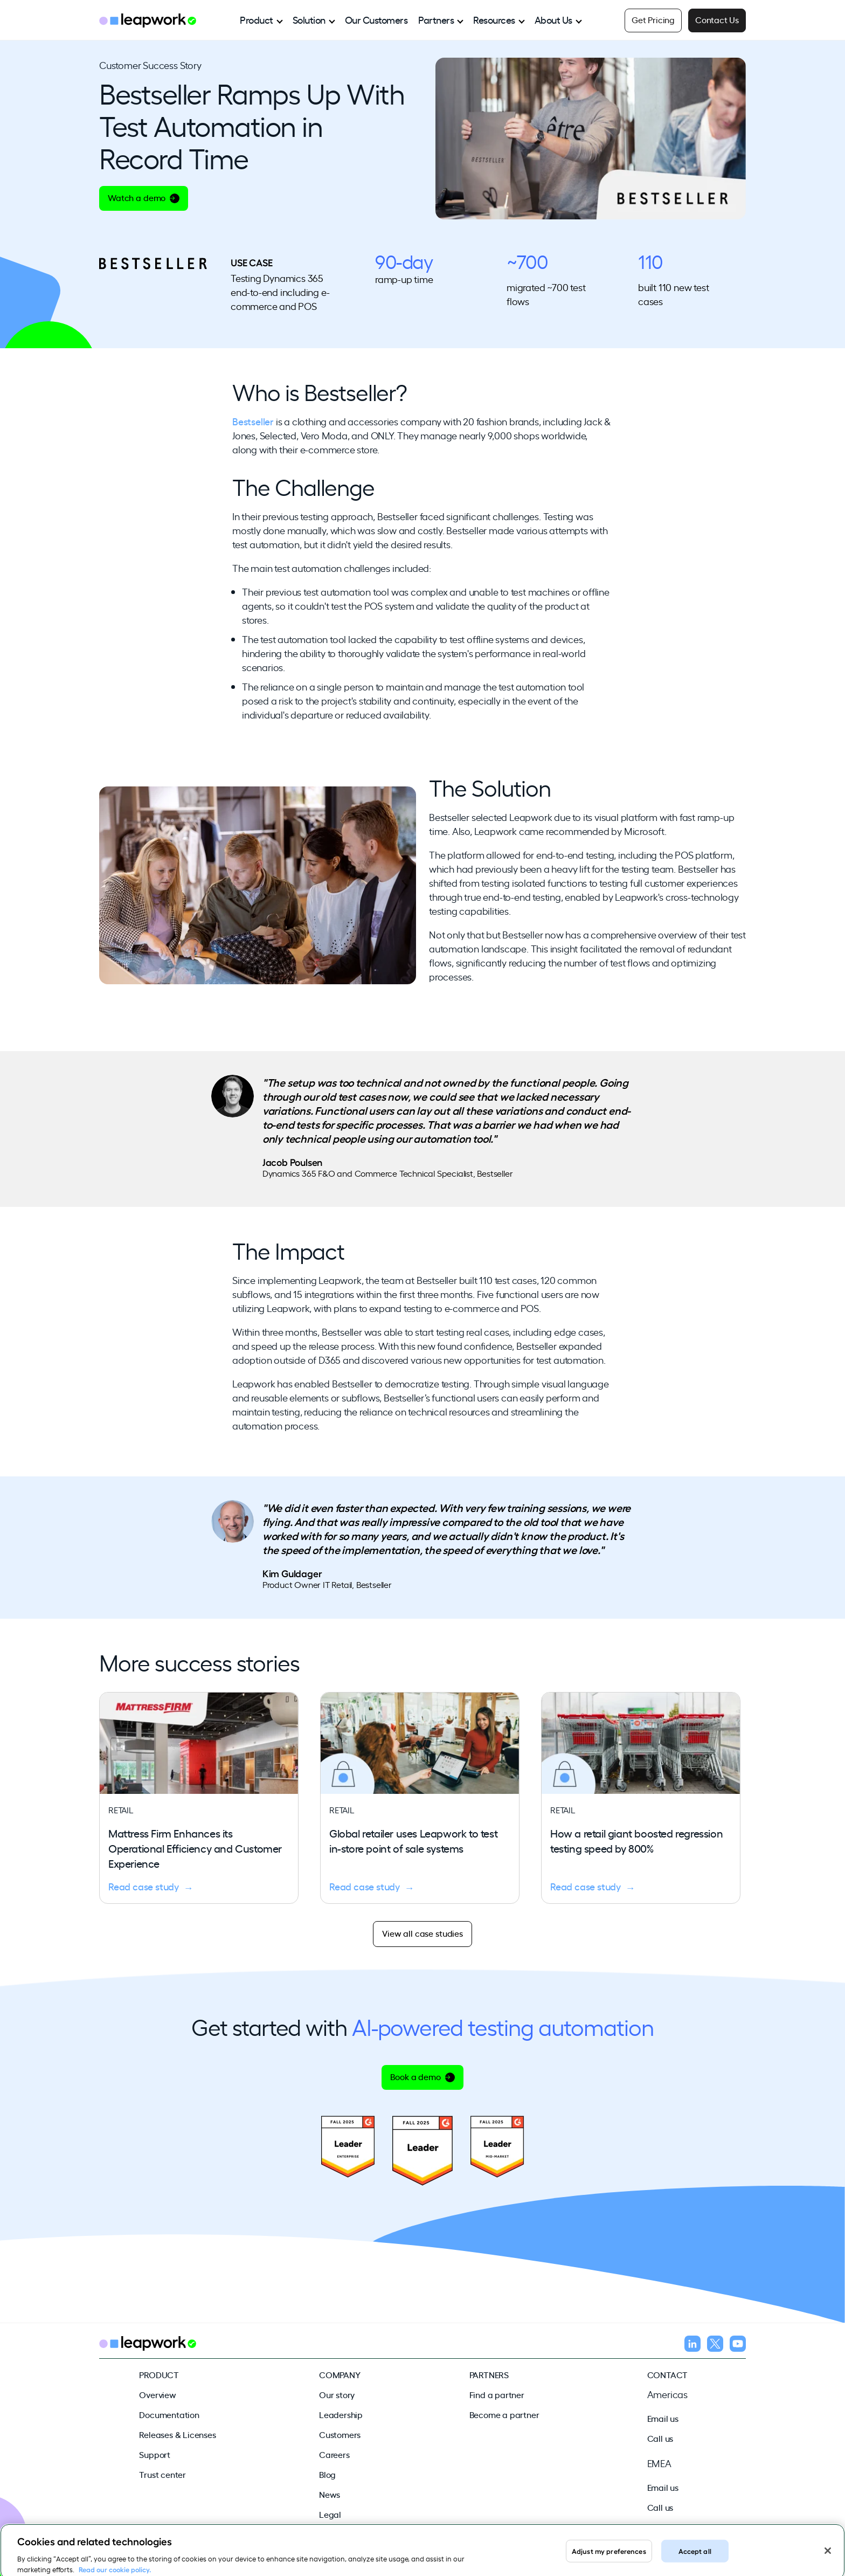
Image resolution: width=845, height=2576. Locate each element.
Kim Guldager (292, 1573)
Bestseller (253, 421)
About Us (553, 19)
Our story (337, 2394)
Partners (436, 19)
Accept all (694, 2557)
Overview (157, 2394)
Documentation (169, 2414)
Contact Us (717, 19)
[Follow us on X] (715, 2345)
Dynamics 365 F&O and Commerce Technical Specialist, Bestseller (387, 1173)
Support (154, 2454)
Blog (327, 2474)
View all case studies (422, 1933)
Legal (330, 2514)
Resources (494, 19)
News (329, 2494)
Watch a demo (143, 197)
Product (256, 19)
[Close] (828, 2558)
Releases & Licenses (177, 2434)
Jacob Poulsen (292, 1162)
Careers (334, 2454)
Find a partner (496, 2394)
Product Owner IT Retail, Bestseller (327, 1584)
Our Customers (376, 19)
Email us (662, 2418)
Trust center (162, 2474)
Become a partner (504, 2414)
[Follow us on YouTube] (738, 2345)
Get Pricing (653, 19)
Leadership (341, 2414)
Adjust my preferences (609, 2557)
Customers (340, 2434)
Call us (660, 2438)
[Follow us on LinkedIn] (692, 2345)
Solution (309, 19)
